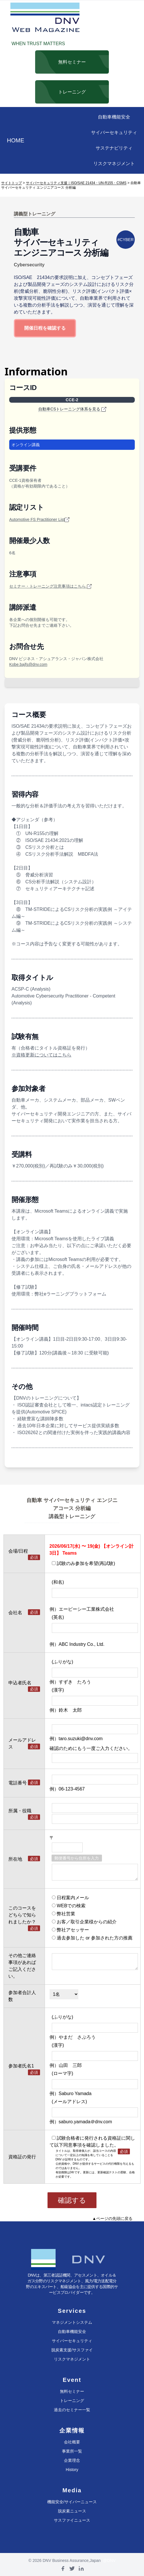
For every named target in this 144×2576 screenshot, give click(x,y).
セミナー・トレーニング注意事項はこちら (50, 586)
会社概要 (72, 2442)
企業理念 (72, 2460)
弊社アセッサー (70, 1929)
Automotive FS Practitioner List (39, 519)
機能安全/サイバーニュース (72, 2501)
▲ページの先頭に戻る (112, 2218)
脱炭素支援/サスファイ (72, 2350)
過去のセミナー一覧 (72, 2409)
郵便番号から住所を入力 (76, 1858)
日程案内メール (70, 1897)
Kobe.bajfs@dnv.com (28, 664)
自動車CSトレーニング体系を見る (72, 409)
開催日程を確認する (45, 328)
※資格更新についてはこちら (41, 1054)
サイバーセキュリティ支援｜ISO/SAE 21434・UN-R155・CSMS (76, 183)
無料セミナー (72, 2391)
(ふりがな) (62, 1661)
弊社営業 (63, 1913)
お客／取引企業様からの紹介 (84, 1921)
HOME (15, 140)
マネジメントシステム (72, 2322)
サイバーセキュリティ (114, 132)
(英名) (58, 1617)
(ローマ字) (62, 2073)
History (72, 2469)
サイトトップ (11, 183)
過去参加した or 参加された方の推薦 (92, 1937)
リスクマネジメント (114, 163)
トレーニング (72, 2400)
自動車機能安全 (114, 116)
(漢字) (58, 1690)
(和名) (58, 1582)
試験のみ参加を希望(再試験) (83, 1563)
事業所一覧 (72, 2451)
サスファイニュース (72, 2520)
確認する (72, 2200)
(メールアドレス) (69, 2101)
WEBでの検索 (69, 1905)
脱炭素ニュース (72, 2511)
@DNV (109, 2560)
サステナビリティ (114, 148)
